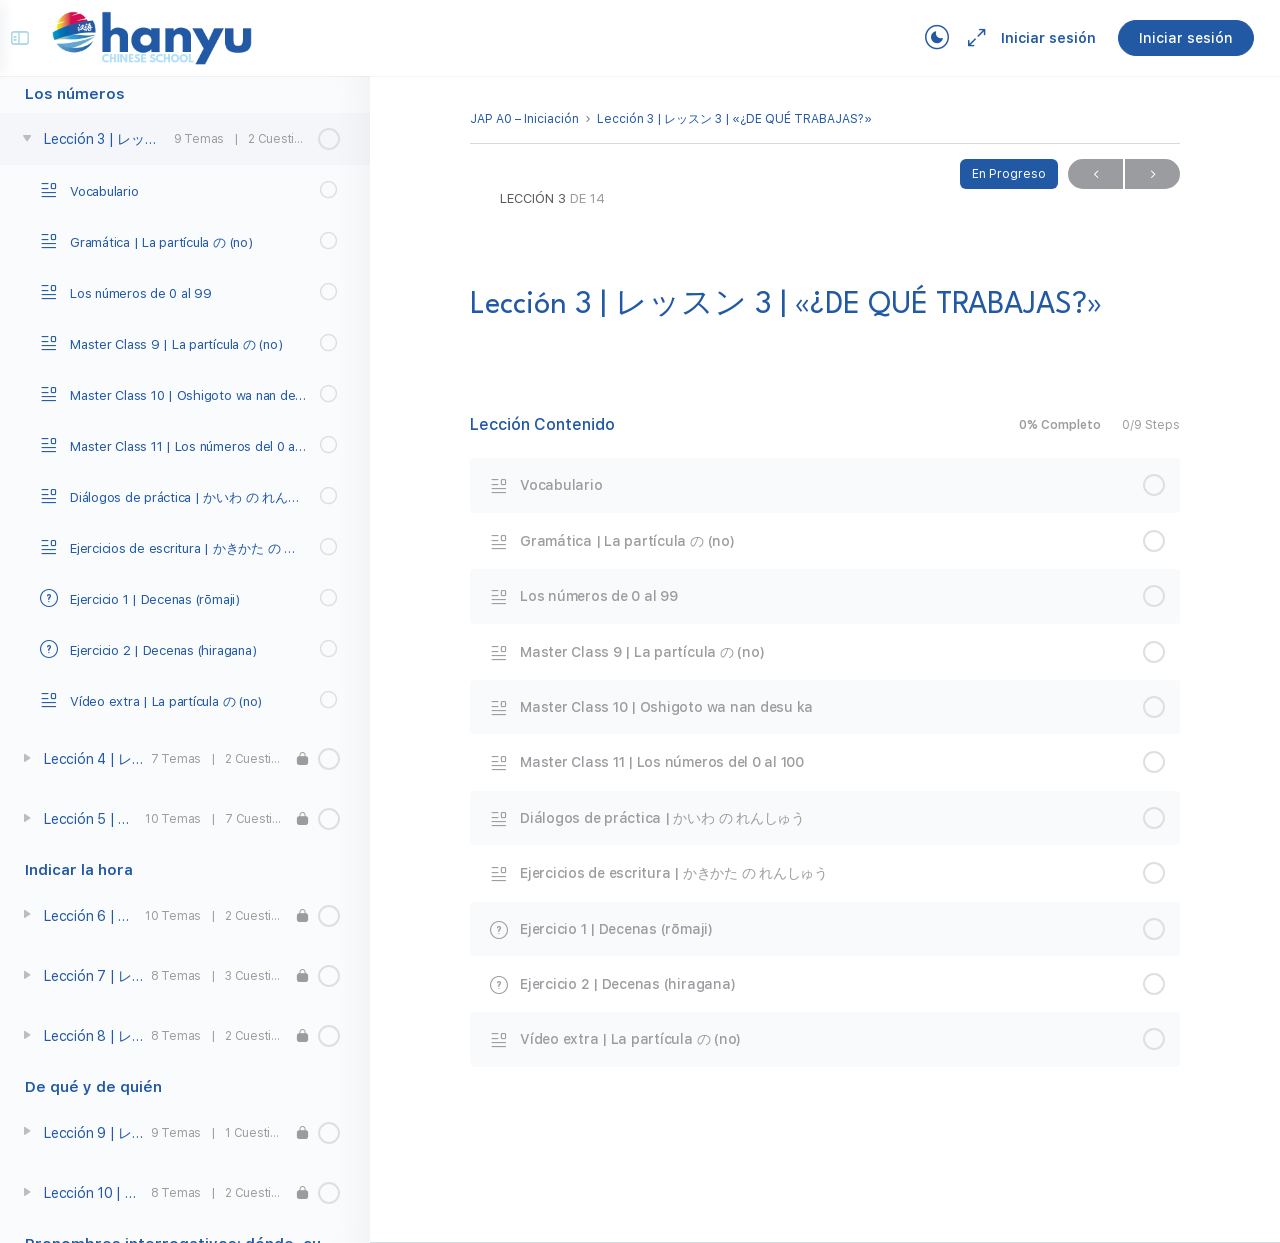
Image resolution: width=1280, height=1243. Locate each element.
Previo (1095, 174)
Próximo (1152, 174)
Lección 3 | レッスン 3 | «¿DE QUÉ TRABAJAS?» (734, 119)
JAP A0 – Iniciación (524, 119)
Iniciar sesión (1034, 38)
